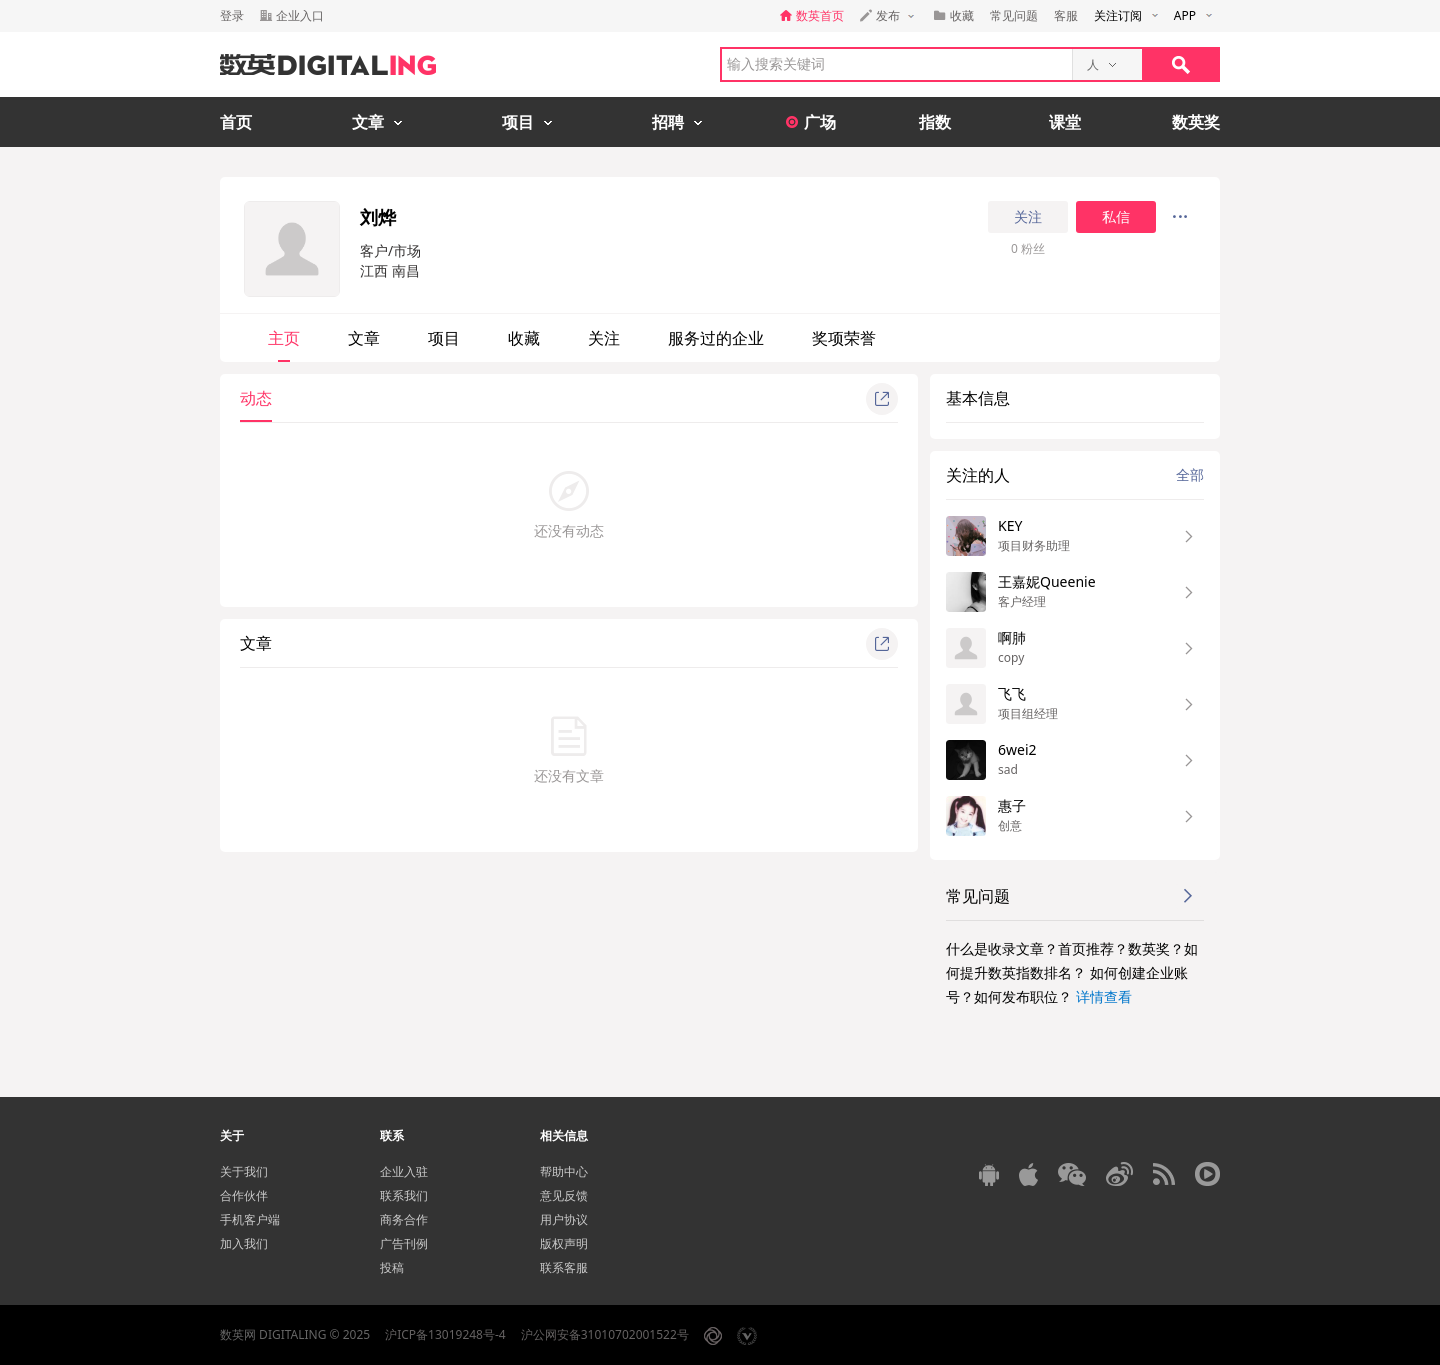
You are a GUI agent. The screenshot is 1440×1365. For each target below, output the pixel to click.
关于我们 (244, 1171)
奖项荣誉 (844, 338)
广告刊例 (404, 1243)
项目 (444, 338)
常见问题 (1014, 15)
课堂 (1065, 122)
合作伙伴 (244, 1195)
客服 (1066, 15)
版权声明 (564, 1243)
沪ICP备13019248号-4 (445, 1334)
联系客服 (564, 1267)
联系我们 (404, 1195)
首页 (236, 122)
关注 (1028, 217)
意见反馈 (564, 1195)
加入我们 (244, 1243)
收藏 (524, 338)
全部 (1190, 474)
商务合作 (404, 1219)
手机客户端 (250, 1219)
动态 (256, 398)
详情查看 (1104, 996)
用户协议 (564, 1219)
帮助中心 (564, 1171)
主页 (284, 338)
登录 (232, 15)
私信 (1116, 217)
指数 (935, 122)
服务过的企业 (716, 338)
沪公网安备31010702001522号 (605, 1334)
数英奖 (1196, 122)
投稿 (392, 1267)
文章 (364, 338)
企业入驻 (404, 1171)
